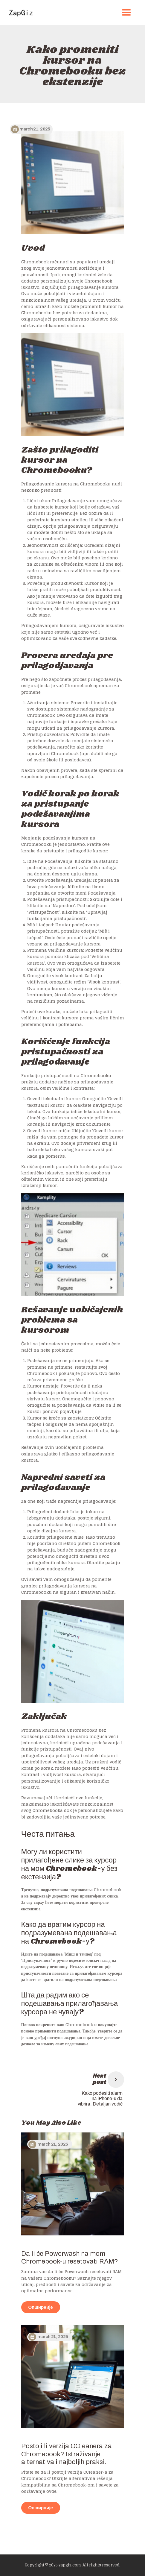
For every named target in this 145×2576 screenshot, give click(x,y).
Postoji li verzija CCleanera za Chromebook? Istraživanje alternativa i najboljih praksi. (66, 2454)
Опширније (40, 2307)
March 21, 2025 (52, 2144)
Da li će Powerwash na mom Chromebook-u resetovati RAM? (69, 2257)
